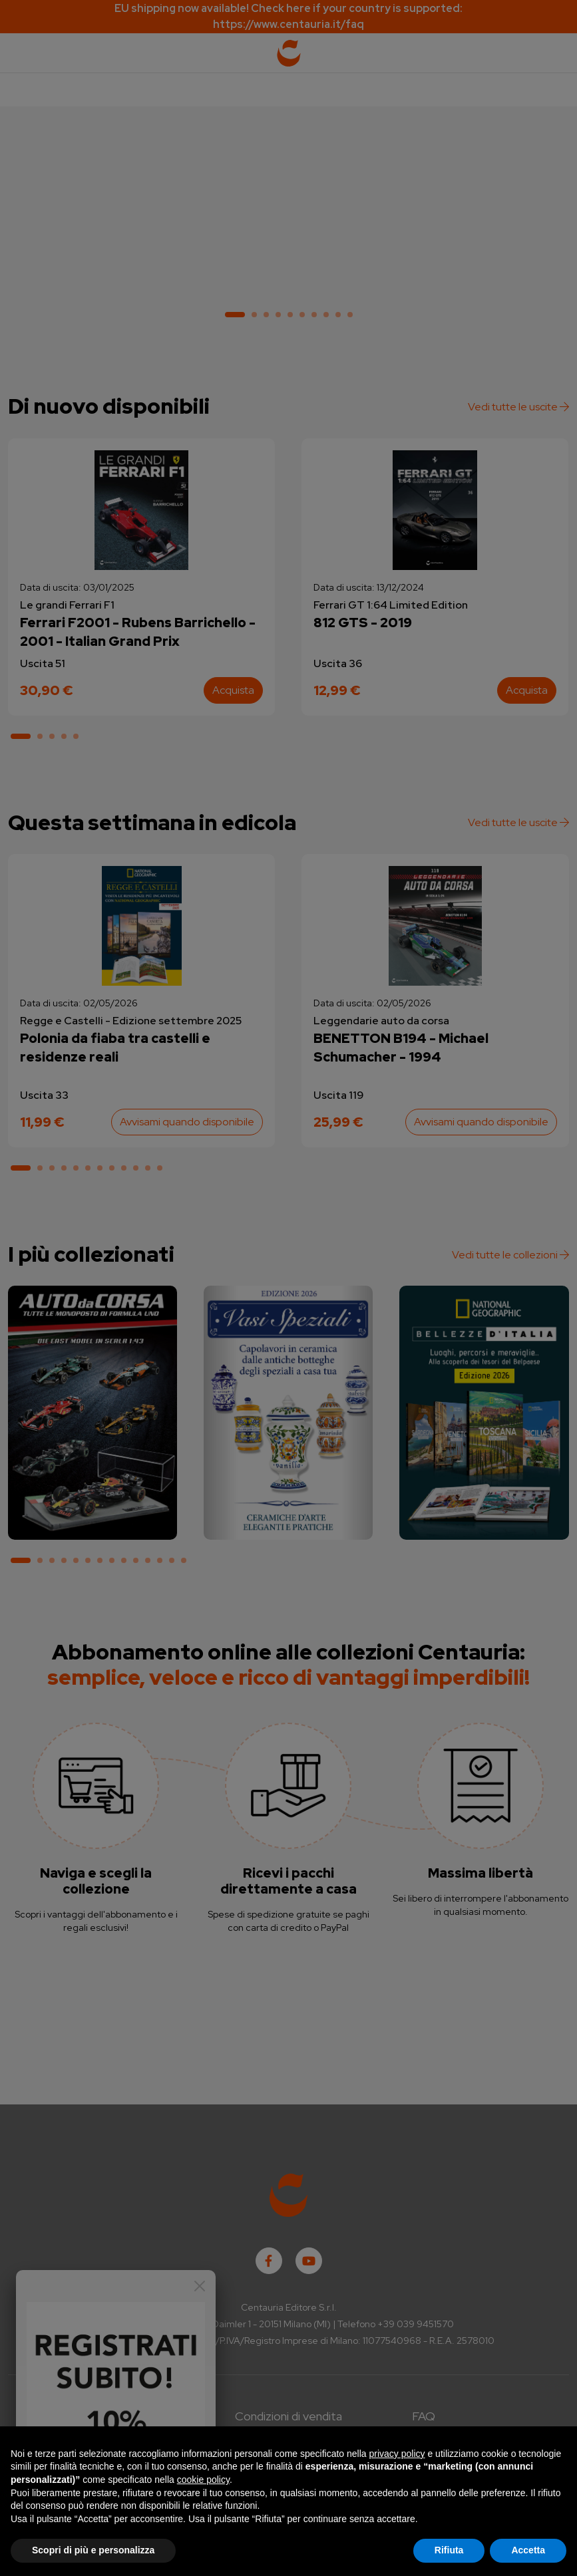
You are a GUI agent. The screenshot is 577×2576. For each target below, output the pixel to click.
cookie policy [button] (203, 2479)
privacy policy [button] (397, 2453)
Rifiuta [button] (449, 2550)
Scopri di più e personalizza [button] (93, 2550)
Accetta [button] (528, 2550)
